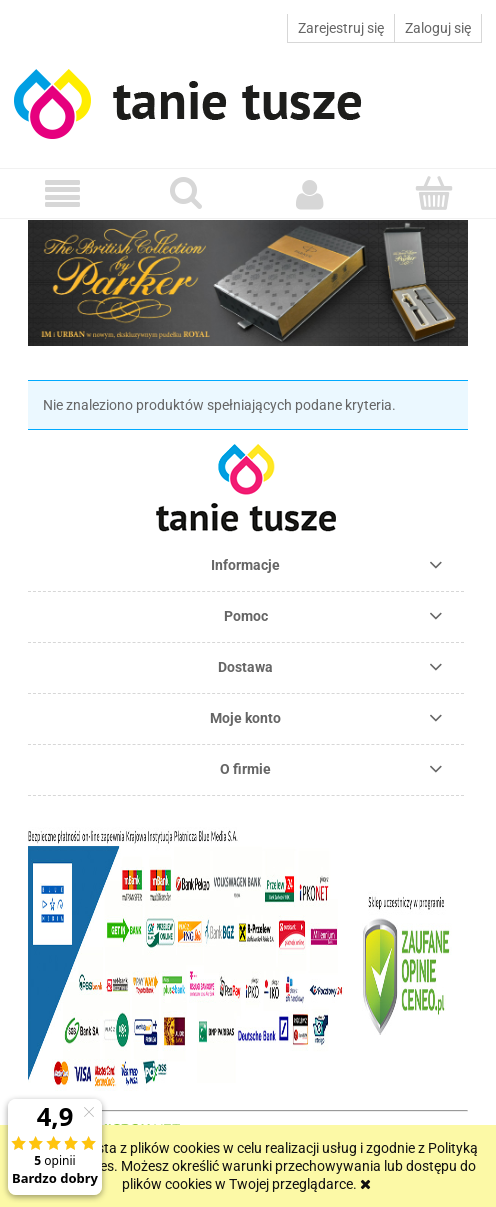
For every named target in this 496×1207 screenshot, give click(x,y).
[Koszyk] (434, 193)
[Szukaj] (186, 193)
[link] (258, 283)
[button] (62, 194)
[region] (248, 283)
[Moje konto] (310, 194)
